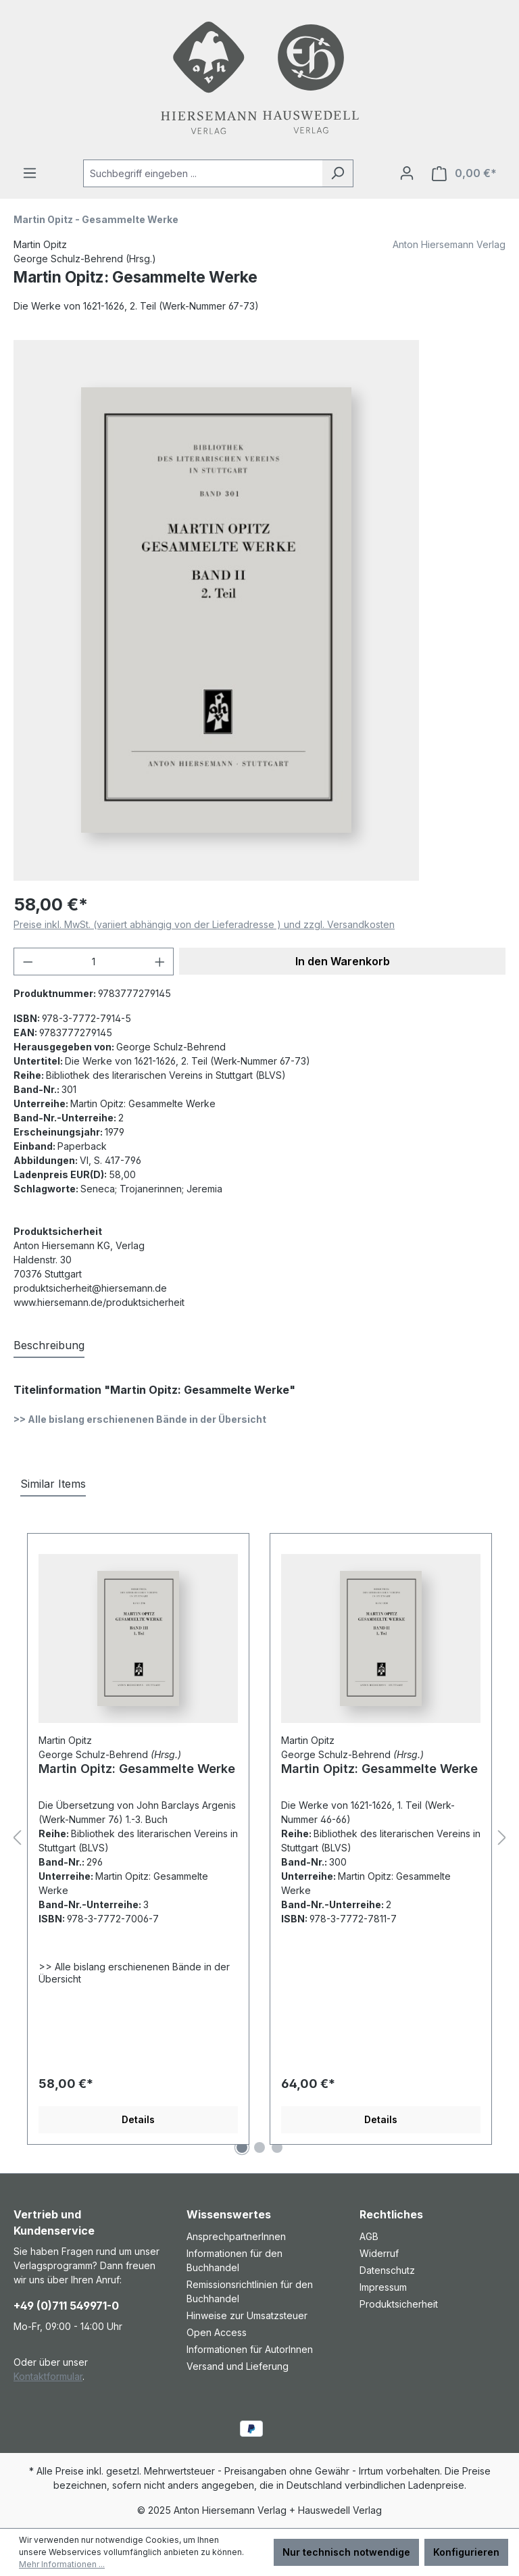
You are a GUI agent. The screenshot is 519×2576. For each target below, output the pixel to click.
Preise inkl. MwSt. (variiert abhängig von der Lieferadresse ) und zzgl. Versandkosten (204, 924)
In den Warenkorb (342, 961)
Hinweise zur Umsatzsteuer (247, 2315)
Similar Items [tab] (53, 1483)
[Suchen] (337, 173)
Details (138, 2119)
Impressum (383, 2287)
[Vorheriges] (17, 1838)
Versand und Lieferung (238, 2366)
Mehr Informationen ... (62, 2564)
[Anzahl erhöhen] (160, 961)
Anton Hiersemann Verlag (449, 244)
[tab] (49, 1346)
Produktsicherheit (399, 2304)
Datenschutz (387, 2270)
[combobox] (202, 173)
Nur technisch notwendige (346, 2552)
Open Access (217, 2332)
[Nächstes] (502, 1838)
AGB (369, 2236)
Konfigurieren (466, 2552)
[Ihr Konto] (407, 173)
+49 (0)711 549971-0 (66, 2305)
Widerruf (379, 2253)
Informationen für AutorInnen (250, 2349)
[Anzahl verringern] (28, 961)
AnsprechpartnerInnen (236, 2236)
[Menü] (30, 173)
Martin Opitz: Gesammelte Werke (137, 1768)
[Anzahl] (94, 961)
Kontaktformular (48, 2376)
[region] (259, 610)
